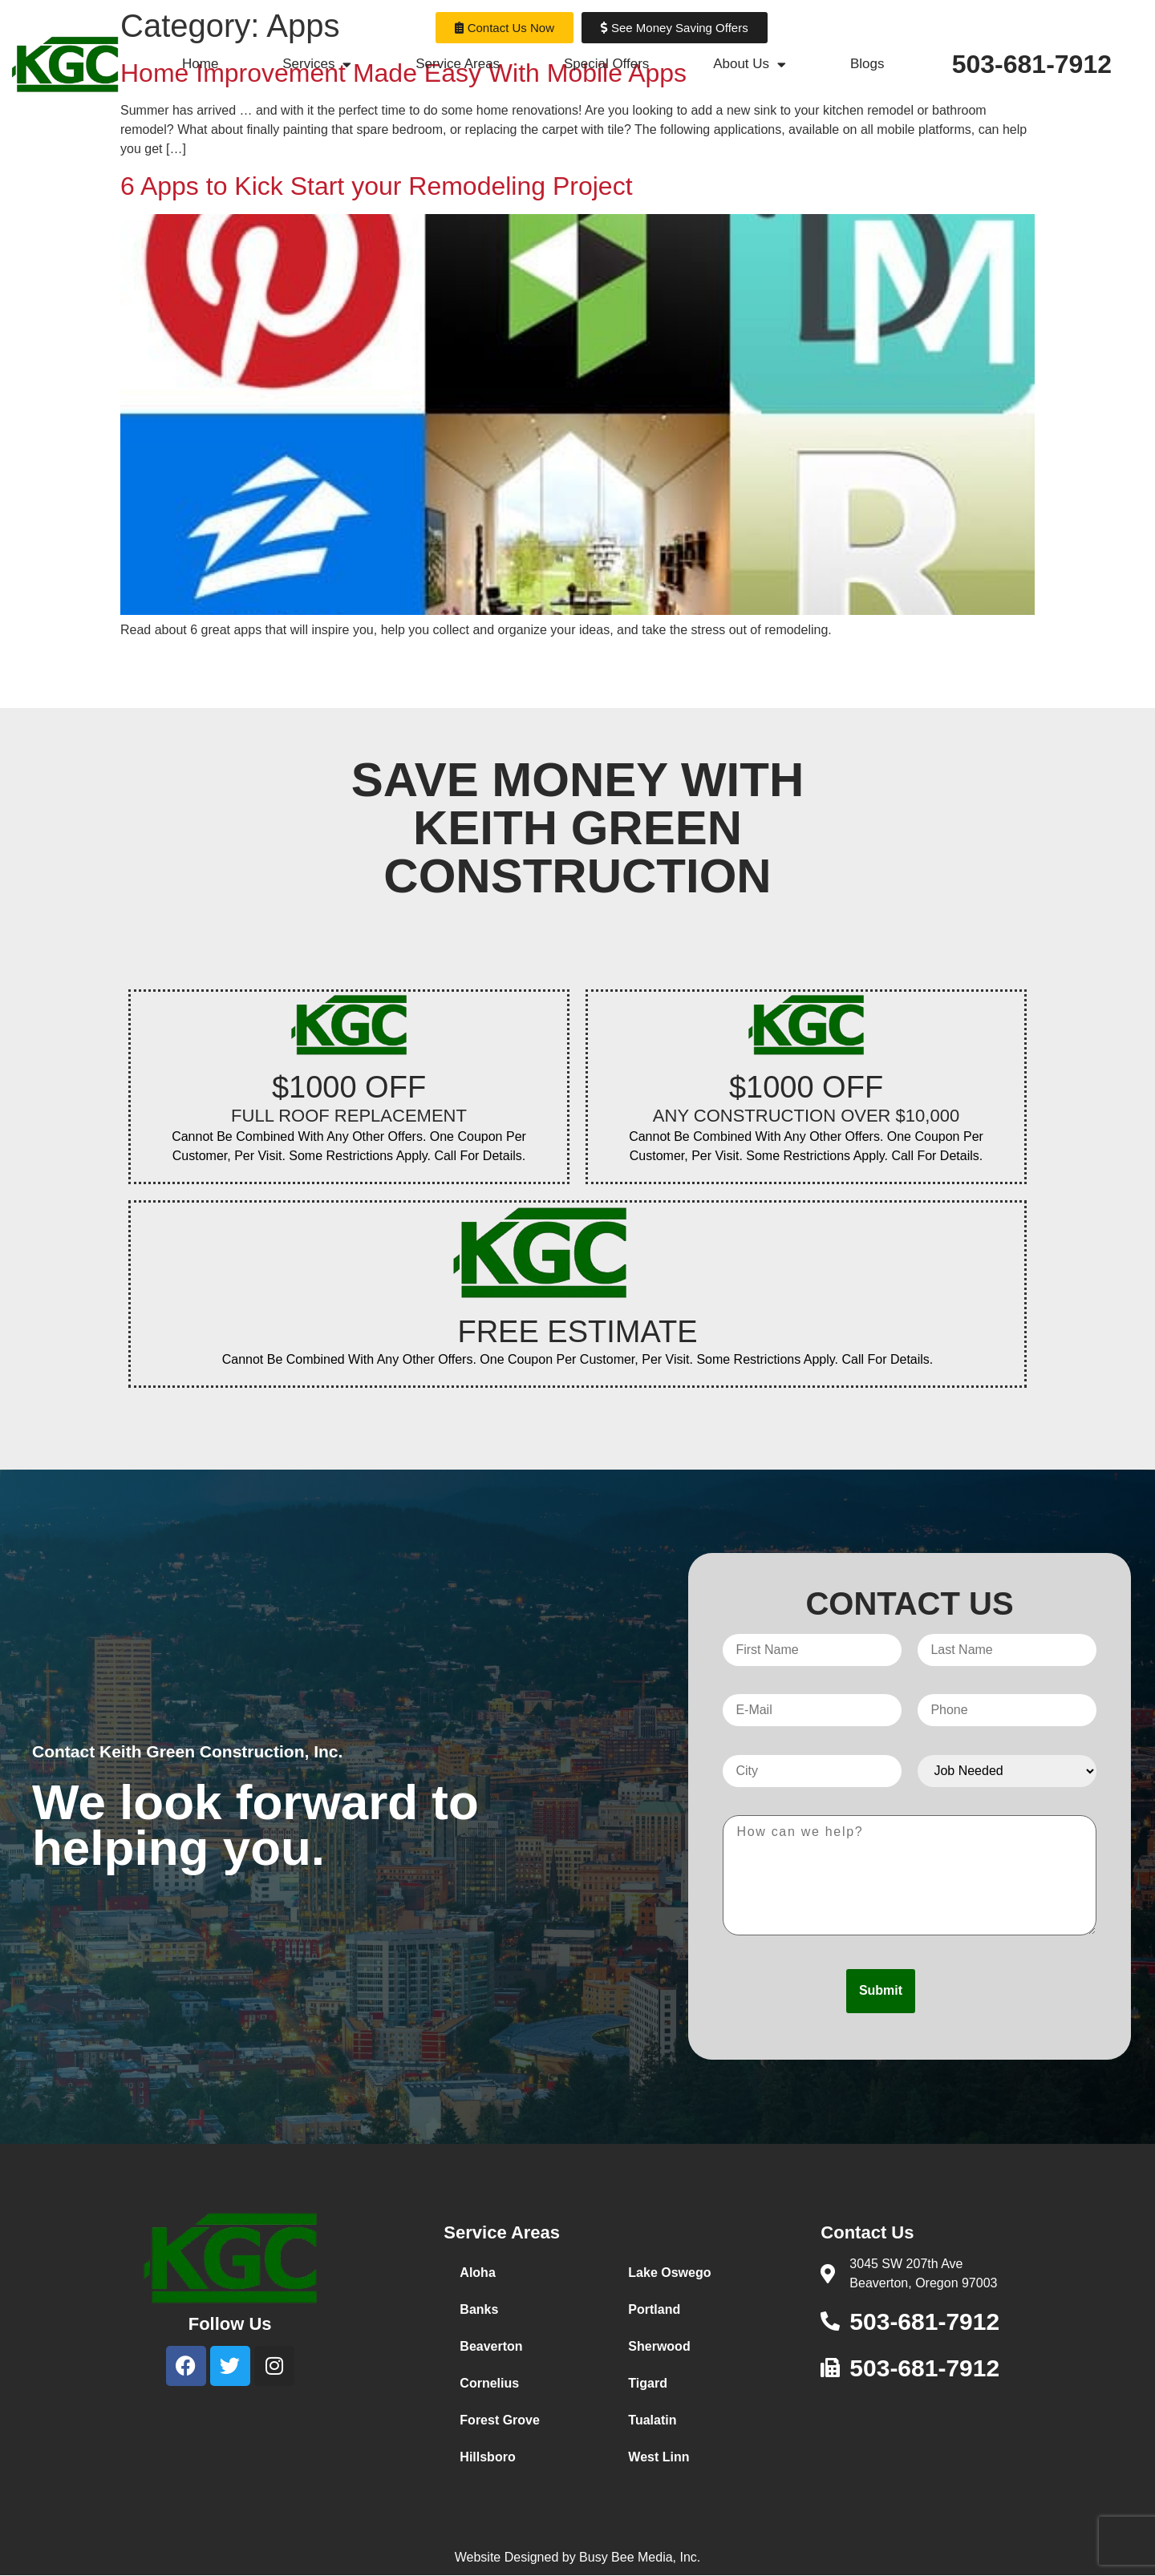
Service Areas (457, 63)
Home (200, 63)
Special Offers (606, 63)
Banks (479, 2309)
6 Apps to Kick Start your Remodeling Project (376, 186)
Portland (654, 2309)
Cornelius (489, 2383)
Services (316, 64)
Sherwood (659, 2346)
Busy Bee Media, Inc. (639, 2557)
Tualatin (652, 2420)
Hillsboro (487, 2457)
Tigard (647, 2383)
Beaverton (491, 2346)
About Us (749, 64)
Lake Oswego (669, 2272)
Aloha (477, 2272)
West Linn (658, 2457)
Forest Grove (500, 2420)
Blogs (867, 63)
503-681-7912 (1032, 64)
